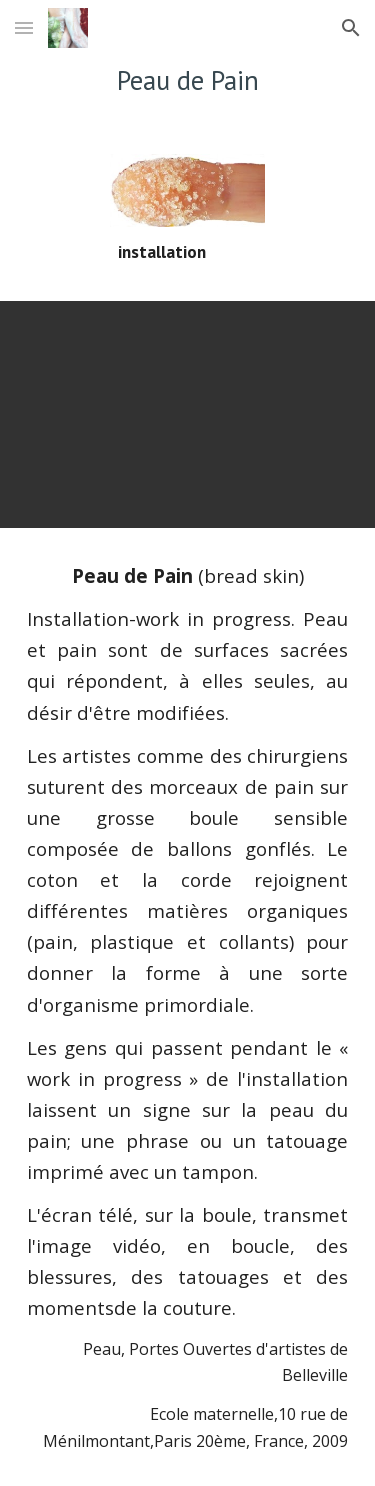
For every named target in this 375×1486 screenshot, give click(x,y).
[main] (188, 80)
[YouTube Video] (188, 415)
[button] (24, 27)
